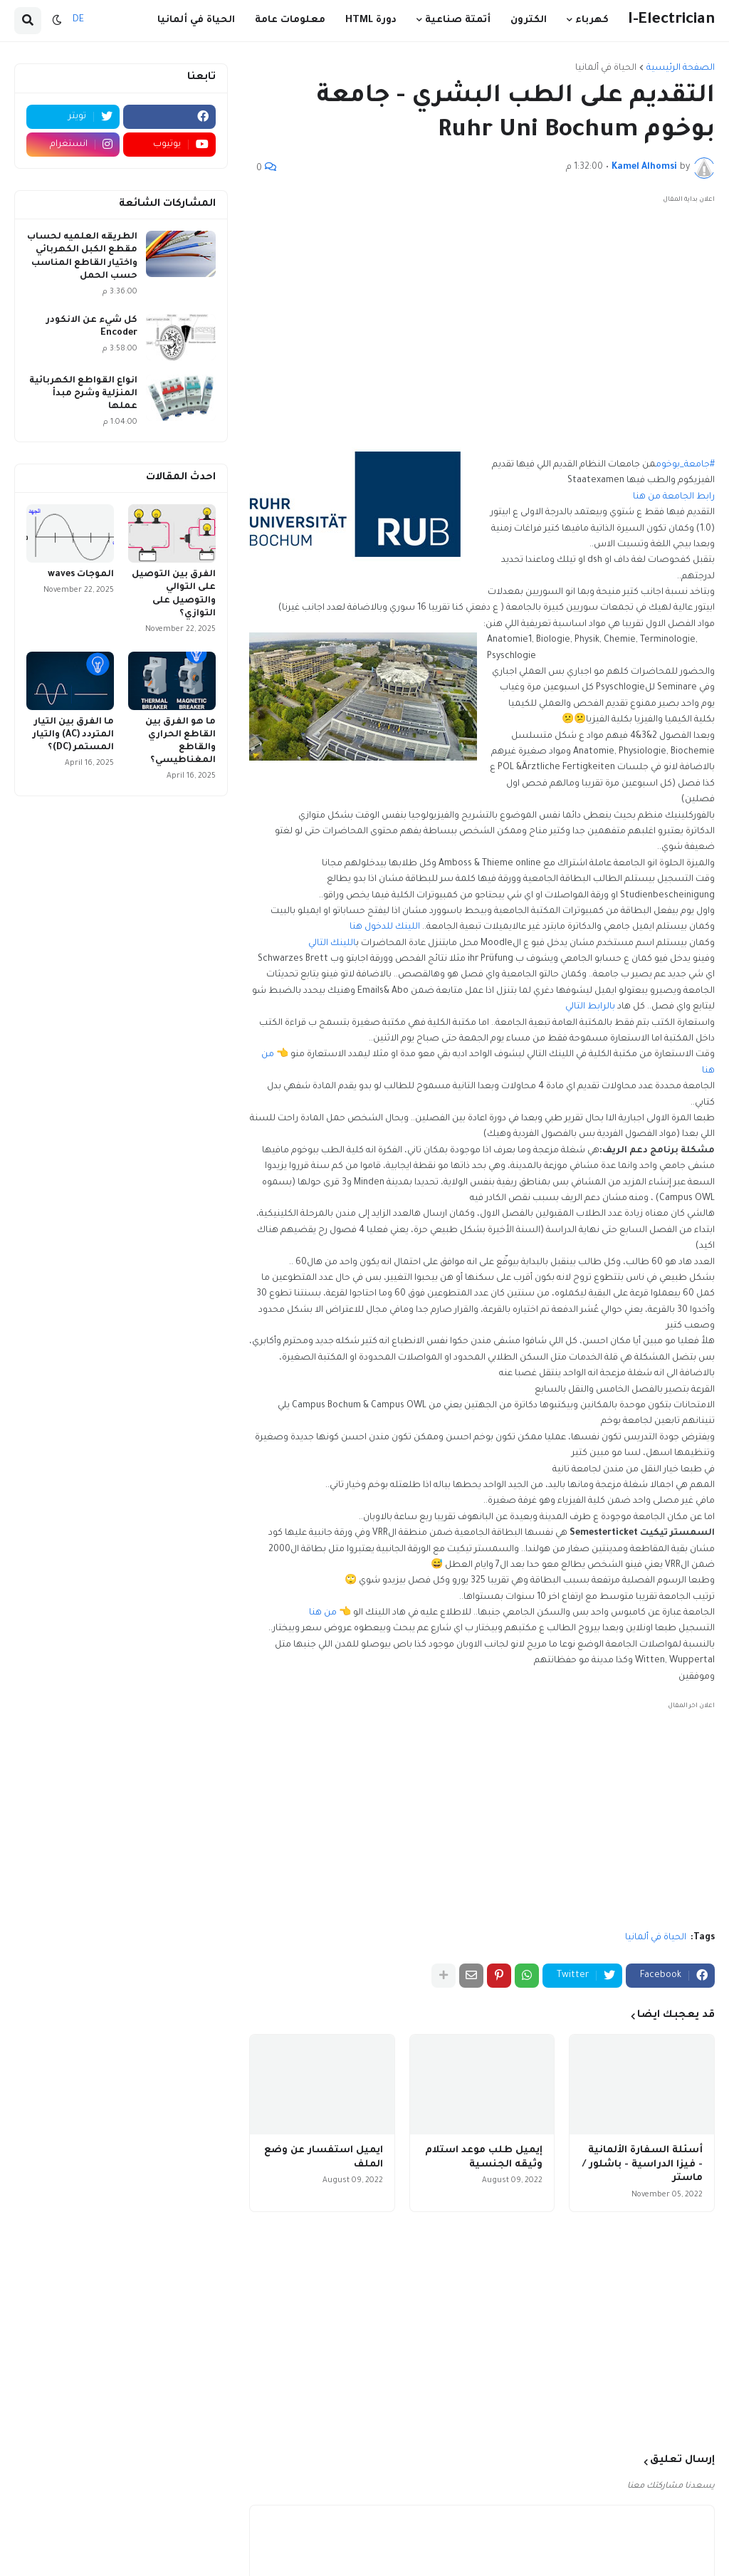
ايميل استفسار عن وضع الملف (323, 2157)
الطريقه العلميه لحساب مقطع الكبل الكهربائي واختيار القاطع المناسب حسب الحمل (82, 256)
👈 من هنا (331, 1613)
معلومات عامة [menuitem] (290, 20)
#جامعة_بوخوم (685, 465)
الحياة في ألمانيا (605, 68)
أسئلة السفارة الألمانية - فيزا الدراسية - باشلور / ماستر (642, 2164)
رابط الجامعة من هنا (674, 497)
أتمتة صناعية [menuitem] (458, 20)
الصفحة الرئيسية (680, 68)
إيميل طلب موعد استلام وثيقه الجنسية (483, 2157)
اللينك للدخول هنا (385, 927)
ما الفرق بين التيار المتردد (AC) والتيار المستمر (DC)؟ (73, 735)
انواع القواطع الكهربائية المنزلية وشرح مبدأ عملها (83, 394)
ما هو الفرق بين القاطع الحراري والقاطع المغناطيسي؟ (180, 741)
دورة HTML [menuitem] (371, 20)
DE (78, 20)
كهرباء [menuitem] (592, 20)
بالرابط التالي (590, 1007)
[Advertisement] (482, 307)
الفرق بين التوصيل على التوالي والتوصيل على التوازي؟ (174, 594)
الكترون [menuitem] (528, 20)
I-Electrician (671, 20)
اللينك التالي (332, 944)
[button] (57, 20)
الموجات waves (81, 575)
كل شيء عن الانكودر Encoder (91, 327)
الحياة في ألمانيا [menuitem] (196, 20)
